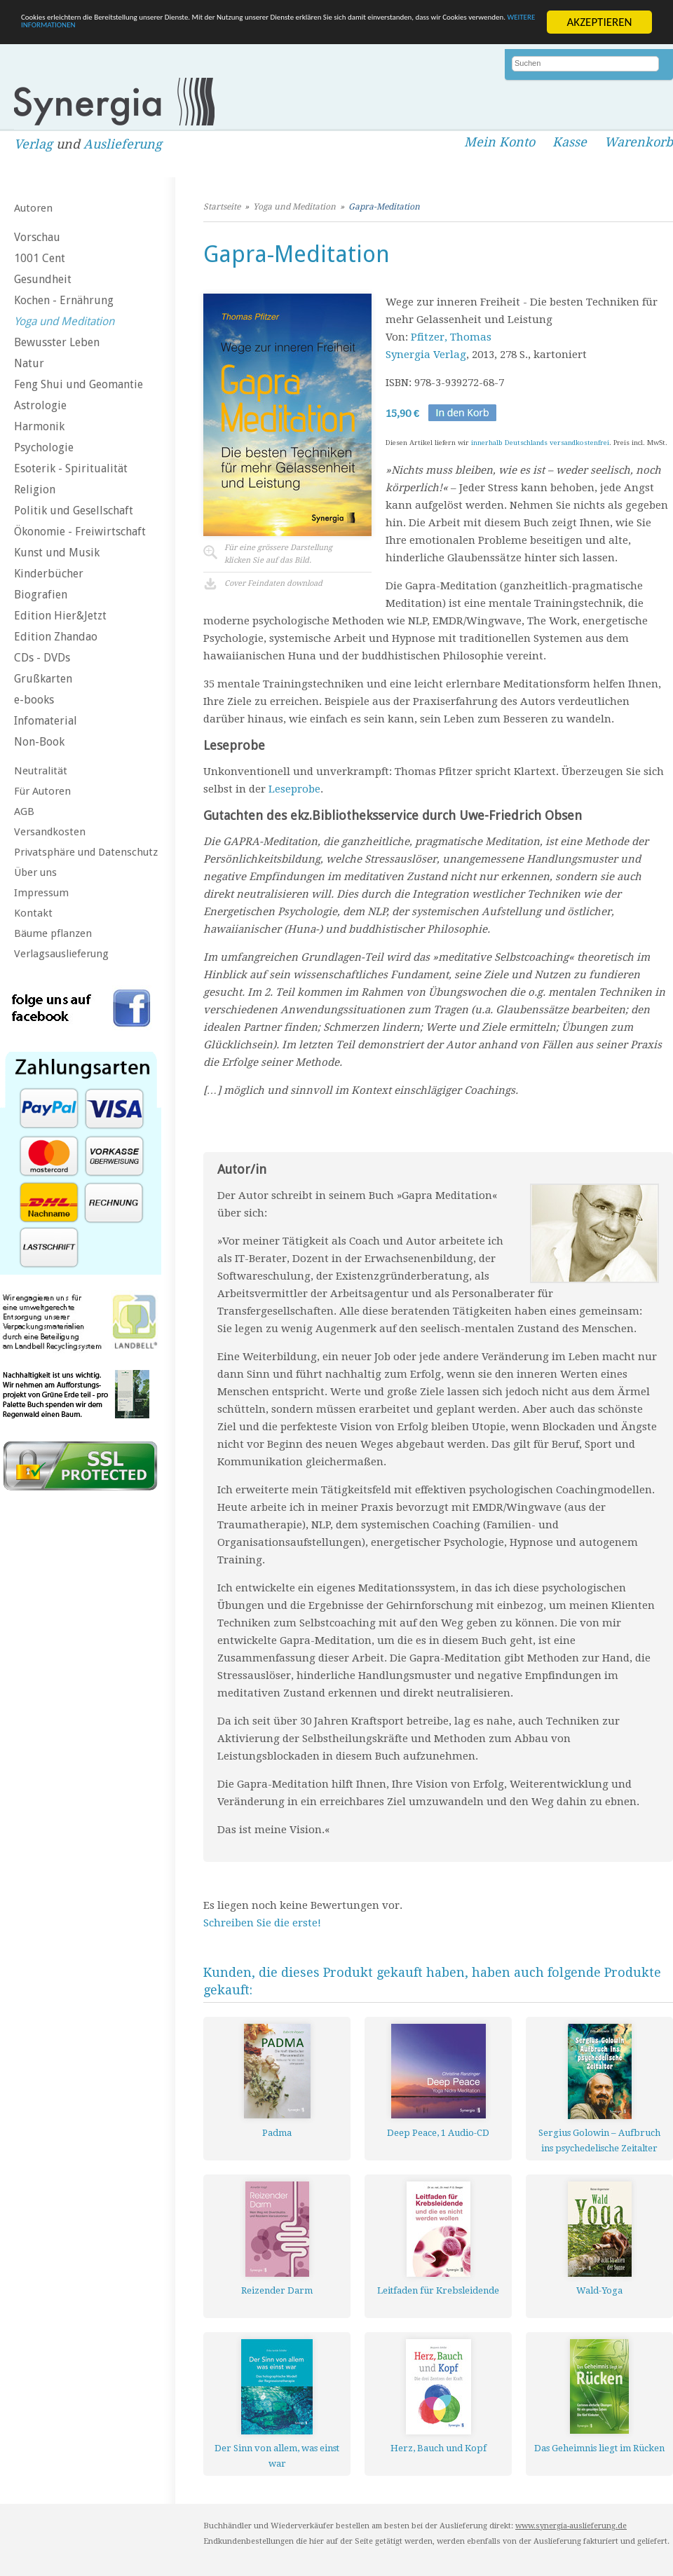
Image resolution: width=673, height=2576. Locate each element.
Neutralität (40, 771)
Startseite (221, 207)
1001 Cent (39, 258)
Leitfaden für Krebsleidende (438, 2290)
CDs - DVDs (42, 657)
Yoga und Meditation (64, 321)
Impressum (41, 892)
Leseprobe (294, 789)
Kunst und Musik (57, 552)
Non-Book (39, 741)
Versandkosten (50, 831)
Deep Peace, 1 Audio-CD (438, 2133)
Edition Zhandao (55, 636)
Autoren (33, 208)
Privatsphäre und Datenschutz (86, 852)
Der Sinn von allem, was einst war (277, 2456)
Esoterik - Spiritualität (71, 468)
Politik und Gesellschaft (73, 510)
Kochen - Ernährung (64, 300)
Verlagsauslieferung (61, 953)
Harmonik (39, 426)
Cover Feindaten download (273, 583)
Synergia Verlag (426, 354)
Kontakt (33, 913)
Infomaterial (45, 720)
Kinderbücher (48, 573)
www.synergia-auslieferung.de (571, 2525)
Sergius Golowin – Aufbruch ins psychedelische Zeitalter (599, 2140)
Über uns (35, 872)
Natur (29, 363)
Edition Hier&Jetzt (60, 615)
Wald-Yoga (599, 2290)
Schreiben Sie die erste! (262, 1923)
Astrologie (40, 405)
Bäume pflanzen (53, 933)
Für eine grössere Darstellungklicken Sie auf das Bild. (278, 554)
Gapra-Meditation (384, 207)
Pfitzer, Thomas (451, 337)
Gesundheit (43, 279)
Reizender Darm (277, 2290)
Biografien (40, 594)
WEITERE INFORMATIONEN (334, 34)
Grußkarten (43, 678)
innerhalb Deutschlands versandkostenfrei (540, 442)
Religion (34, 489)
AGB (24, 811)
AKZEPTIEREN (599, 22)
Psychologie (44, 447)
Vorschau (37, 237)
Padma (277, 2133)
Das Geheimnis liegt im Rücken (599, 2448)
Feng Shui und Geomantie (78, 384)
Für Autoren (42, 791)
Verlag (33, 144)
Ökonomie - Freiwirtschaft (80, 531)
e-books (34, 699)
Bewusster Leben (57, 342)
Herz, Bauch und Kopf (438, 2448)
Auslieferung (122, 144)
